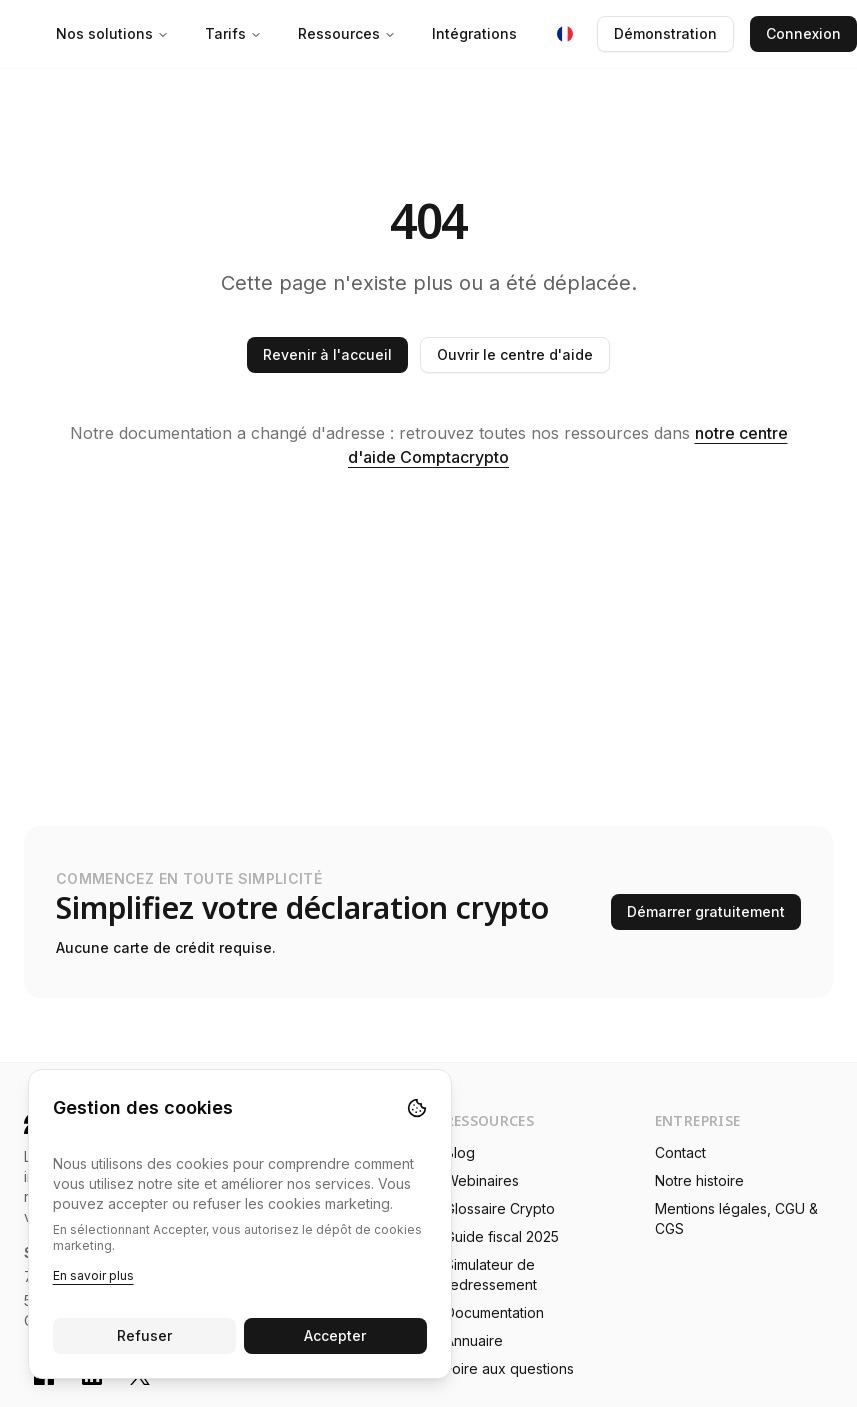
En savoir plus (93, 1275)
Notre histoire (699, 1180)
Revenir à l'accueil (327, 354)
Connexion (803, 33)
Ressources (347, 33)
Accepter (336, 1335)
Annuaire (474, 1340)
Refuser (144, 1335)
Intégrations (474, 33)
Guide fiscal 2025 (502, 1236)
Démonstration (665, 33)
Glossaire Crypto (500, 1208)
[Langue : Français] (565, 34)
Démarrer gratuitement (706, 911)
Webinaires (482, 1180)
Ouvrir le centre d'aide (515, 354)
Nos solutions (112, 33)
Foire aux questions (509, 1368)
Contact (680, 1152)
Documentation (494, 1312)
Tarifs (233, 33)
